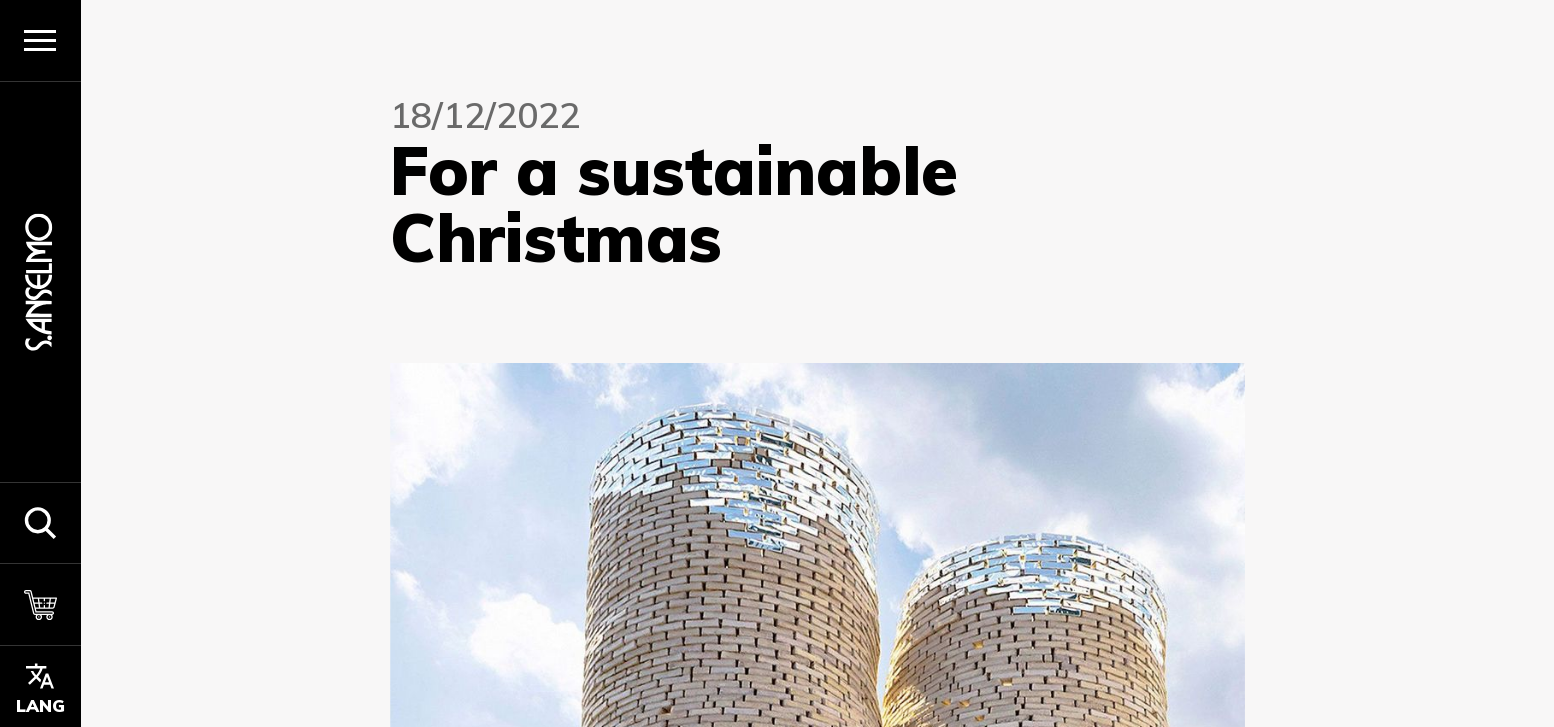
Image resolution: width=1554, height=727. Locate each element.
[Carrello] (40, 604)
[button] (40, 523)
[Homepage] (40, 281)
